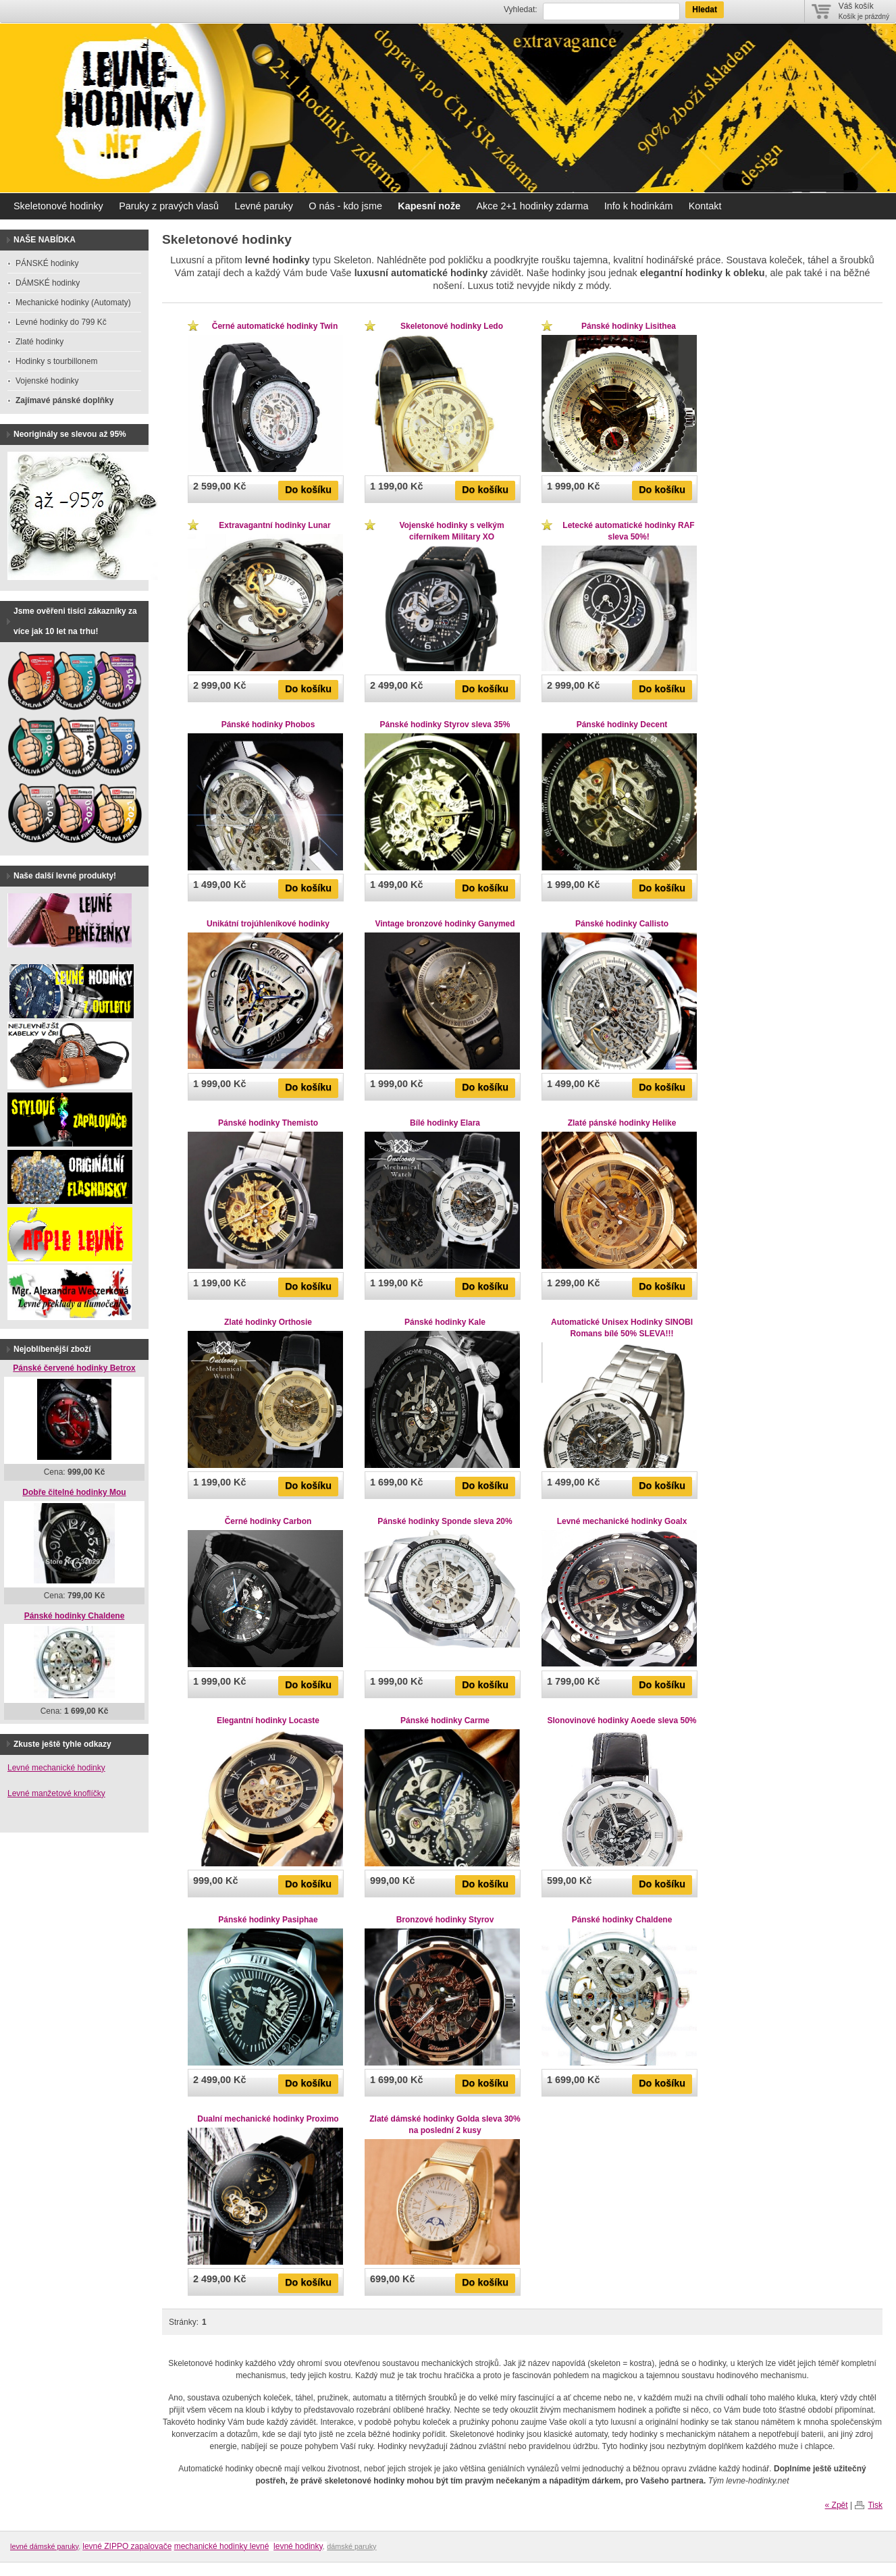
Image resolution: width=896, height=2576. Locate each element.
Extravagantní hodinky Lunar (274, 525)
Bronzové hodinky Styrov (445, 1919)
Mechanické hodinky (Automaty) (73, 302)
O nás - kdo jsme (345, 206)
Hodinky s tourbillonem (56, 361)
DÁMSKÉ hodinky (48, 283)
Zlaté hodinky (39, 341)
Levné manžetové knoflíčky (56, 1793)
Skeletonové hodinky (58, 206)
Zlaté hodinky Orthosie (268, 1322)
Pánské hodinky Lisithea (628, 326)
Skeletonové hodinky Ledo (451, 326)
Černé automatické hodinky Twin (275, 326)
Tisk (875, 2505)
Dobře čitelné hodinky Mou (74, 1492)
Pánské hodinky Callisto (621, 923)
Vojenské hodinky (47, 381)
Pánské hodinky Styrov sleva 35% (445, 724)
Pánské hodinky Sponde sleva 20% (444, 1521)
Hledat (704, 9)
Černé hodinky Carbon (268, 1521)
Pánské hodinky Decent (622, 724)
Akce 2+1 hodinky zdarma (532, 206)
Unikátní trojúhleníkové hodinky (268, 923)
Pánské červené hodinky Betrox (74, 1368)
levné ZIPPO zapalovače (127, 2546)
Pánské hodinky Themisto (268, 1123)
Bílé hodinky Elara (445, 1123)
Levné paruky (263, 206)
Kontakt (705, 206)
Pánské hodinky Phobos (268, 724)
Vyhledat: (520, 9)
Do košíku (308, 489)
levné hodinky (298, 2546)
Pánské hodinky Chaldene (622, 1919)
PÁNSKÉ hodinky (47, 263)
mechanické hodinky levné (221, 2546)
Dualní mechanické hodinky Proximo (267, 2119)
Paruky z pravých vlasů (169, 206)
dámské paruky (351, 2546)
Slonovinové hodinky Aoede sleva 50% (622, 1720)
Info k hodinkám (638, 206)
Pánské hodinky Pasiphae (267, 1919)
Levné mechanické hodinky (56, 1767)
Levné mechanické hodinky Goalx (622, 1521)
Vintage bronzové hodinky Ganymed (445, 923)
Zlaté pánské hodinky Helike (622, 1123)
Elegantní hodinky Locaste (268, 1720)
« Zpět (836, 2505)
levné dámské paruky (44, 2546)
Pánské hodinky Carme (445, 1720)
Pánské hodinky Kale (444, 1322)
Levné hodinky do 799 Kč (61, 322)
